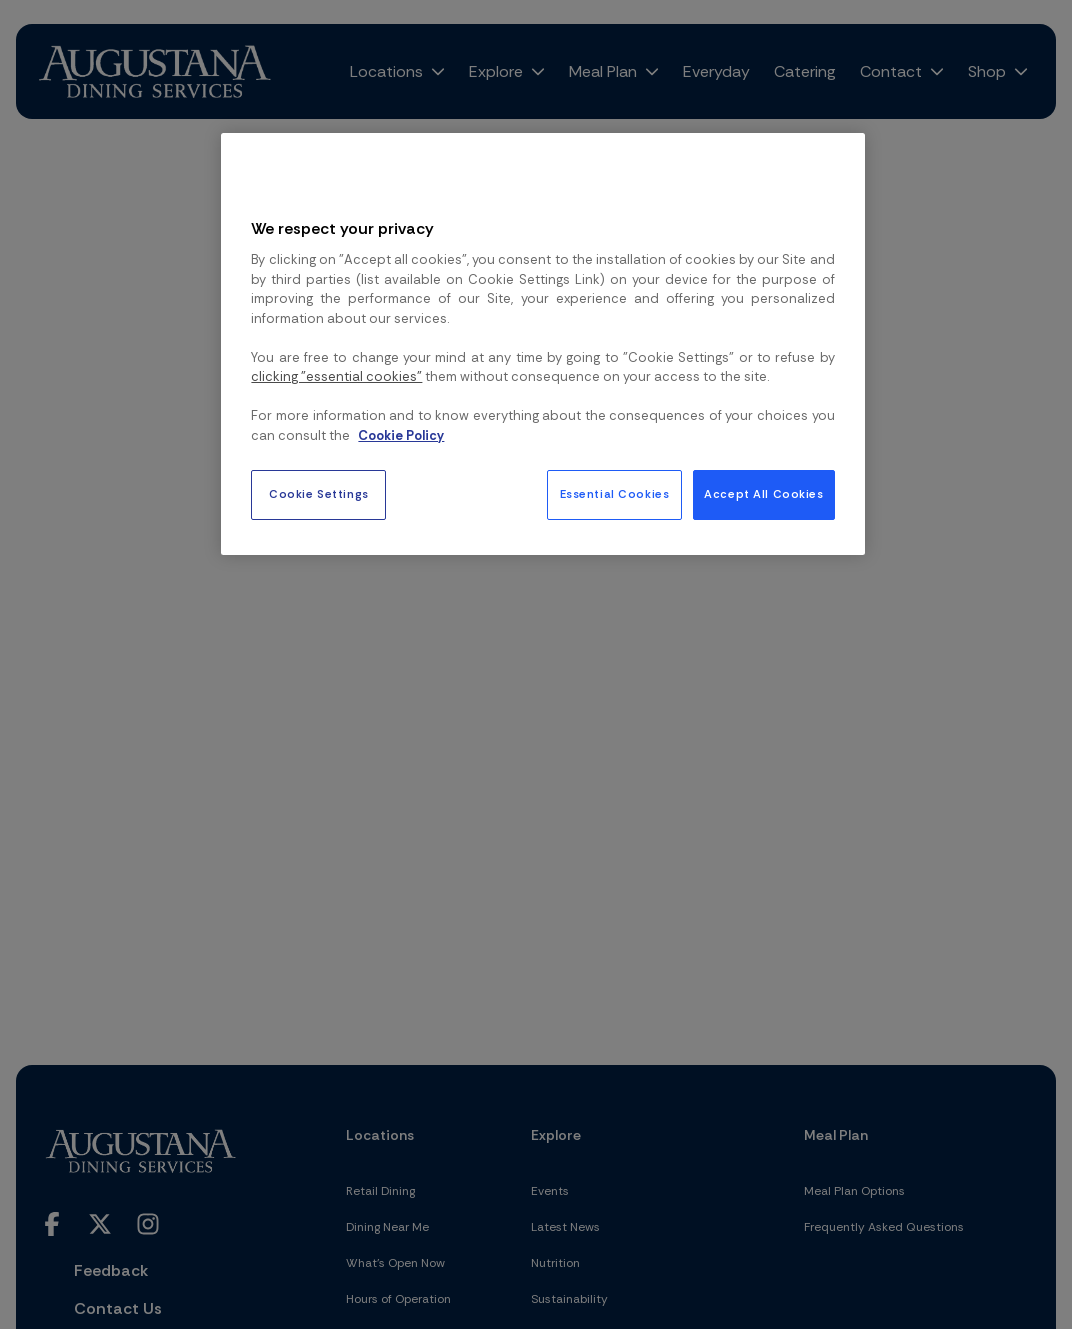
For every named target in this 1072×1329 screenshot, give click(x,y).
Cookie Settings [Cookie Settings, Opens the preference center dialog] (319, 494)
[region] (542, 344)
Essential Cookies (615, 494)
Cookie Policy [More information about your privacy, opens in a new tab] (401, 435)
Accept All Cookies (763, 494)
